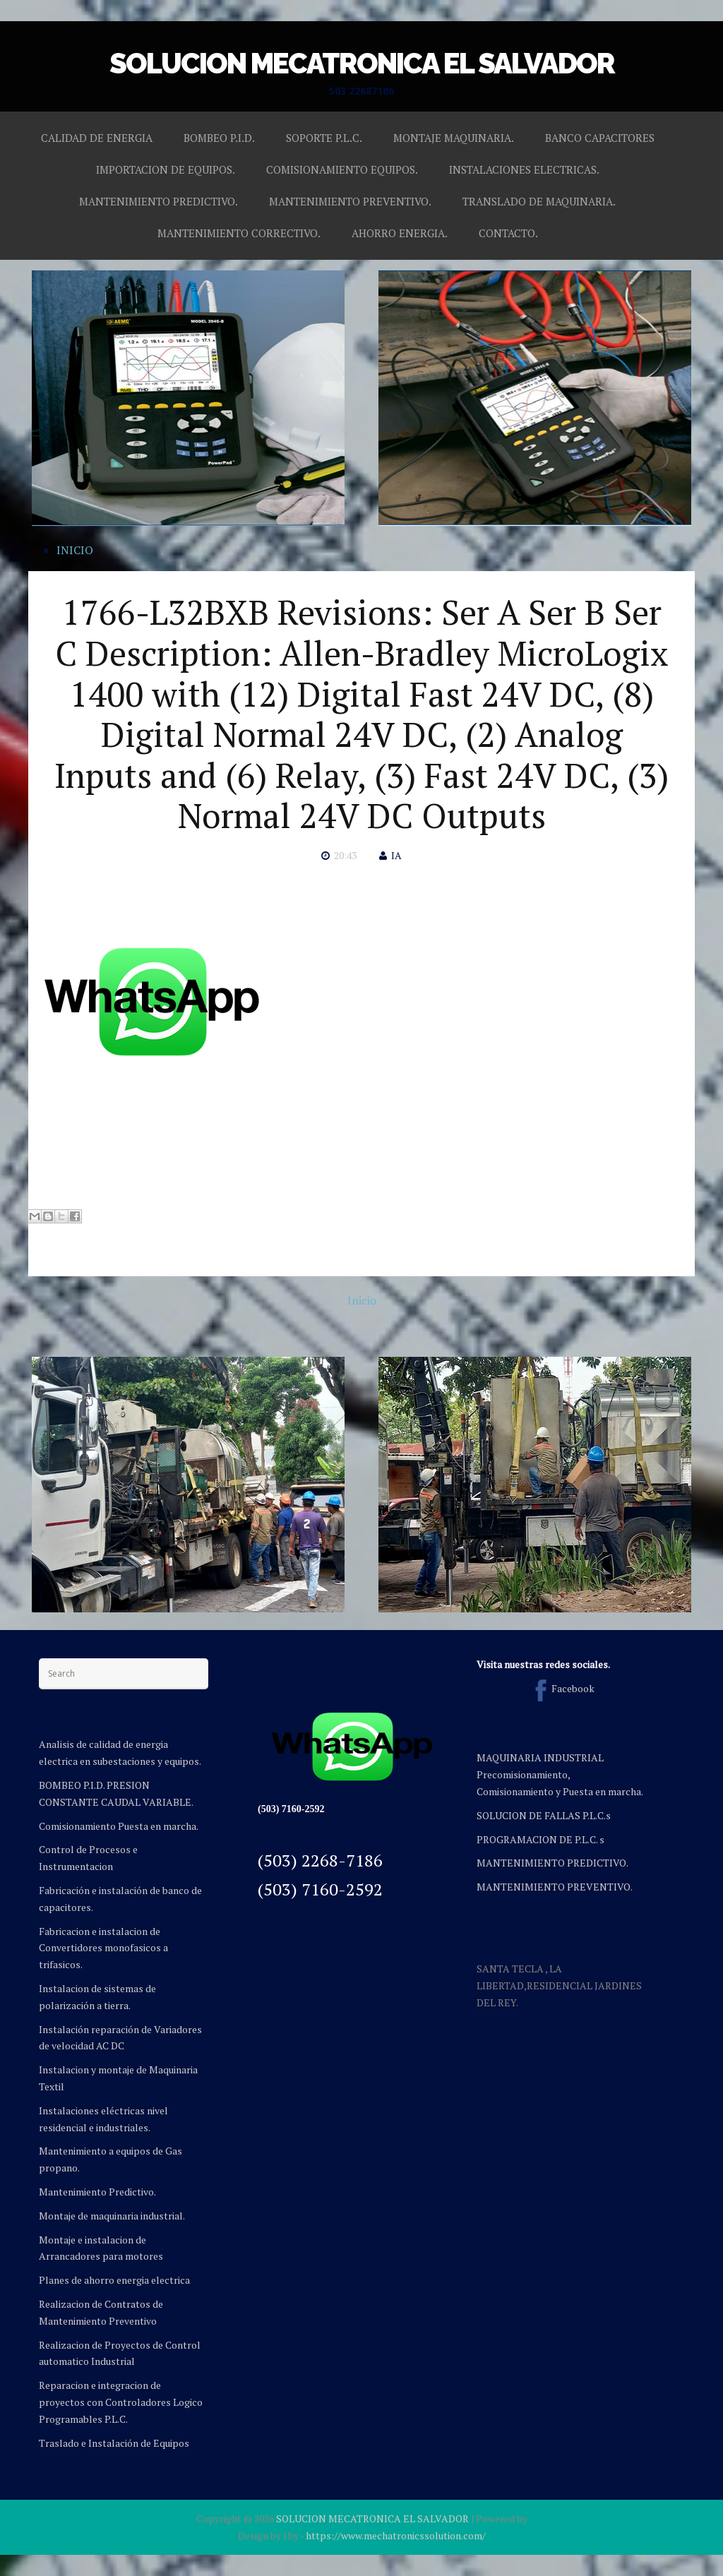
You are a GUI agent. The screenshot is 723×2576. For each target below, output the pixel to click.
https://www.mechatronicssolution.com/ (396, 2535)
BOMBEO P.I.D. (219, 138)
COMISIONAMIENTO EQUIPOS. (342, 169)
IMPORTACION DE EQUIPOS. (165, 169)
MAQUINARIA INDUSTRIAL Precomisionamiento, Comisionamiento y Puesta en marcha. (560, 1774)
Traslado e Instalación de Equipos (114, 2443)
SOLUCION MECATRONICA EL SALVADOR (361, 63)
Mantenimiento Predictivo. (97, 2191)
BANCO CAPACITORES (600, 138)
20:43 (345, 855)
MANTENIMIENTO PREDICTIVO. (158, 201)
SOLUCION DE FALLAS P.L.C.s (544, 1815)
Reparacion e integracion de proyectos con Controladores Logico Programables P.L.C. (121, 2402)
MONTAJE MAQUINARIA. (453, 138)
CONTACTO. (508, 233)
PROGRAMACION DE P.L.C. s (540, 1839)
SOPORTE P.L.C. (324, 138)
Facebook (561, 1688)
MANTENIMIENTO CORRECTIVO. (239, 233)
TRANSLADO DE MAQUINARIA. (539, 201)
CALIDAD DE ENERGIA (97, 138)
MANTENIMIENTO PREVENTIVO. (350, 201)
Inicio (361, 1300)
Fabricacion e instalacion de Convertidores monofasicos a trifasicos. (103, 1948)
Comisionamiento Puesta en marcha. (118, 1826)
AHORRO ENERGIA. (400, 233)
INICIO (74, 550)
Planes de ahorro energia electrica (114, 2280)
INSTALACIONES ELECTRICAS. (524, 169)
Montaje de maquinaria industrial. (112, 2215)
